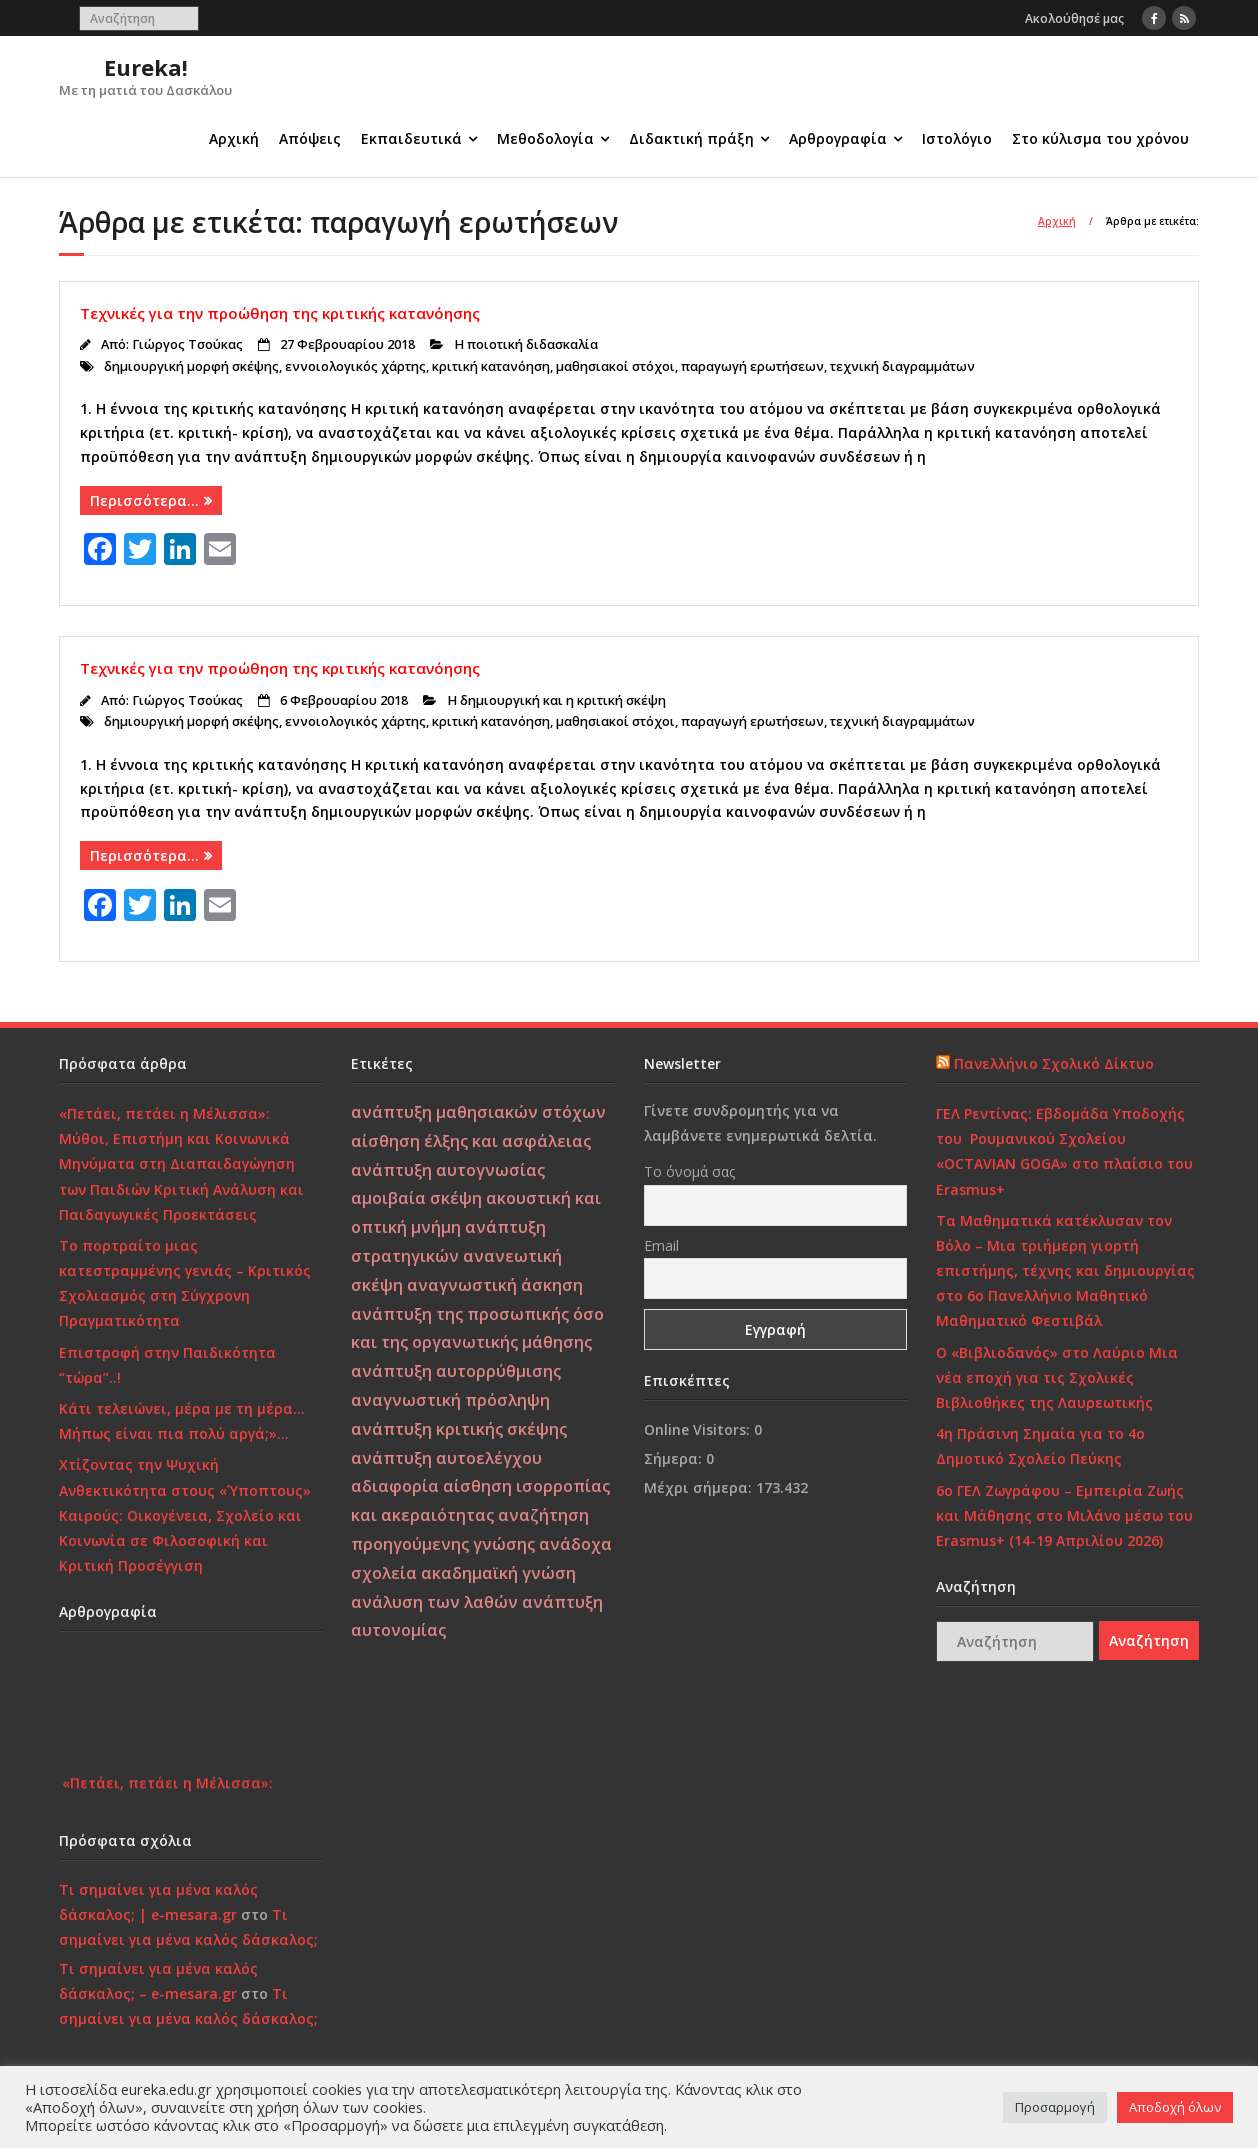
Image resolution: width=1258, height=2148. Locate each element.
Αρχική (234, 138)
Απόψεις (310, 138)
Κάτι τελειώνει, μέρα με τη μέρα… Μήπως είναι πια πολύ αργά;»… (182, 1421)
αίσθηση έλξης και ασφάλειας (471, 1141)
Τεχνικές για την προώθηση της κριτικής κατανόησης (280, 313)
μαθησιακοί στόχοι (615, 366)
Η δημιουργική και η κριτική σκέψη (556, 700)
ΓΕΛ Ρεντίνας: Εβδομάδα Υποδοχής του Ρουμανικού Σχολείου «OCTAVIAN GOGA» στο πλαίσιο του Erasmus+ (1064, 1151)
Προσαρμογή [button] (1055, 2107)
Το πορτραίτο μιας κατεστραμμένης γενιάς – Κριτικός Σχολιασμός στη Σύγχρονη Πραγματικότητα (185, 1283)
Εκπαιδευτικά (411, 138)
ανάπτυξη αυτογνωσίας (448, 1170)
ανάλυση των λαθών (434, 1602)
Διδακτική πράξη (691, 138)
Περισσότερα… (144, 500)
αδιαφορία (395, 1486)
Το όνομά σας (689, 1171)
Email (661, 1245)
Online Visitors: (699, 1429)
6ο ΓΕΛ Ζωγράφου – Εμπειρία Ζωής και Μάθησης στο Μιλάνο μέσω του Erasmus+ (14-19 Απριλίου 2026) (1064, 1515)
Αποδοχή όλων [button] (1175, 2107)
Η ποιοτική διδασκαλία (526, 344)
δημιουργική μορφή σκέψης (191, 366)
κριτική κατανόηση (491, 366)
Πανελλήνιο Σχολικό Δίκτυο (1054, 1063)
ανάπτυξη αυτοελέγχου (446, 1458)
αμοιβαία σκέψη (416, 1198)
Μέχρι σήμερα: (700, 1487)
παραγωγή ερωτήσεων (752, 366)
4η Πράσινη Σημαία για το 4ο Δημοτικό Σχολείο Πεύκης (1040, 1446)
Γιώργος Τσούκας (187, 344)
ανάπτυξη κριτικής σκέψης (459, 1429)
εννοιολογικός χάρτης (355, 366)
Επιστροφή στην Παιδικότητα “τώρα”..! (167, 1365)
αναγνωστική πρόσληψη (450, 1400)
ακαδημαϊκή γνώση (498, 1573)
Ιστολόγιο (957, 138)
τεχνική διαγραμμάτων (902, 366)
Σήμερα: (675, 1458)
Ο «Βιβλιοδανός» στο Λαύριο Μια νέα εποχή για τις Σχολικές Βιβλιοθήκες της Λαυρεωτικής (1057, 1377)
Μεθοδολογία (545, 138)
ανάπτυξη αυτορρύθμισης (456, 1371)
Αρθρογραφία (838, 138)
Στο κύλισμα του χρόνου (1100, 138)
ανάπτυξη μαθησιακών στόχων (478, 1112)
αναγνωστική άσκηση (495, 1285)
